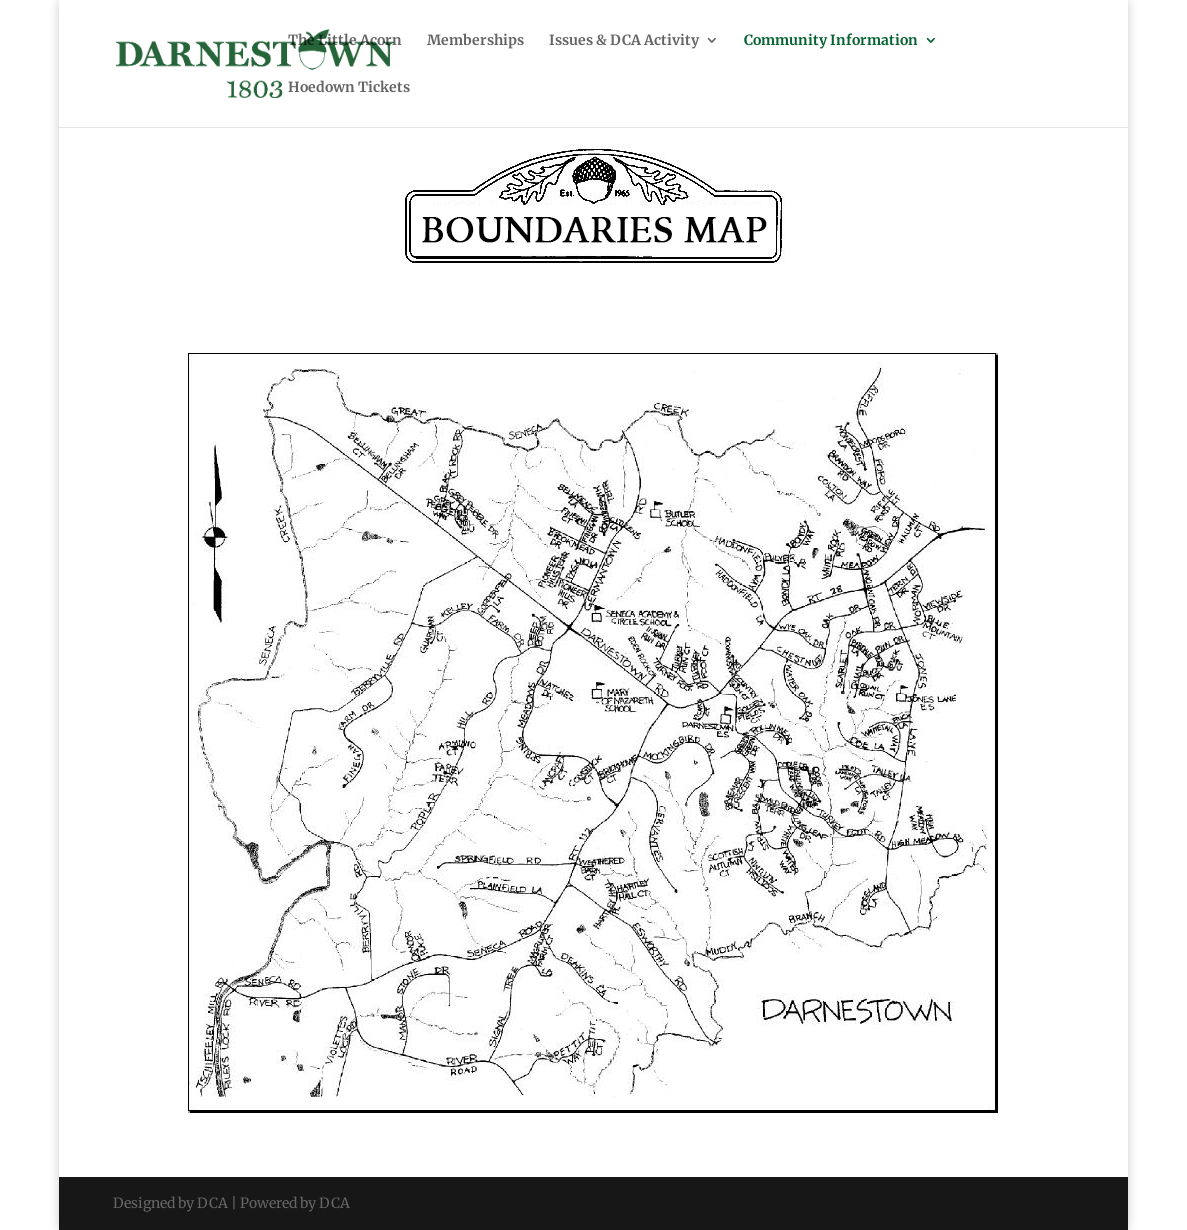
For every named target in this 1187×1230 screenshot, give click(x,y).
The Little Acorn (345, 41)
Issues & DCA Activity (624, 41)
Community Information (831, 41)
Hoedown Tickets (349, 88)
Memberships (475, 41)
